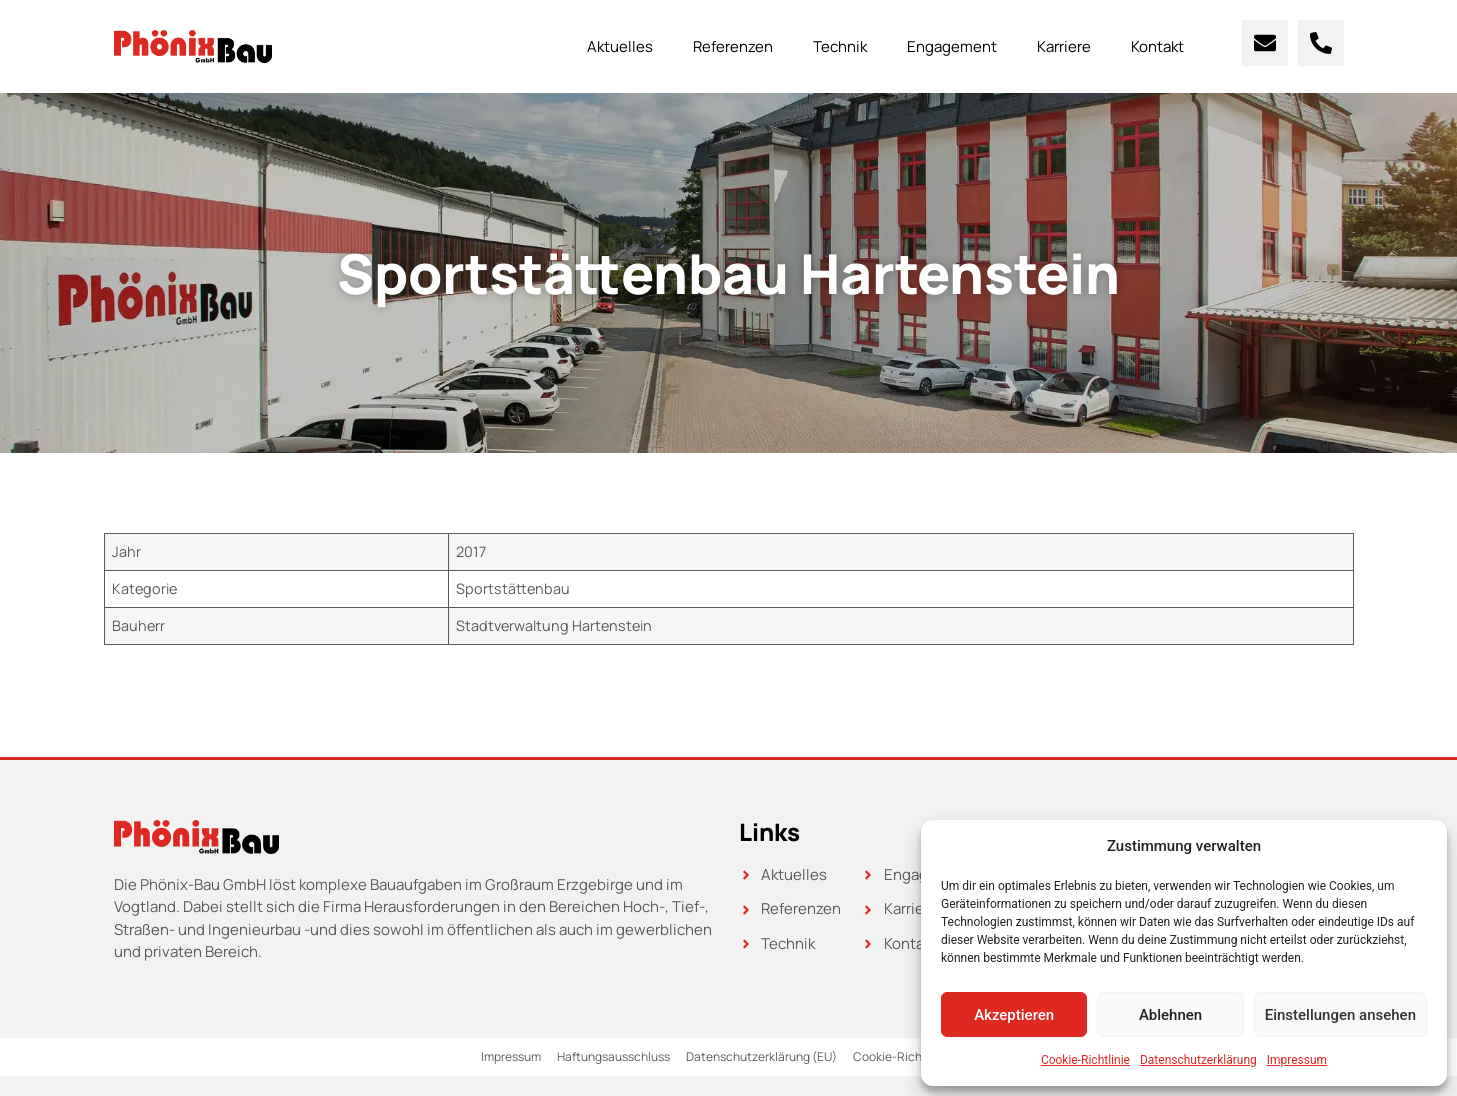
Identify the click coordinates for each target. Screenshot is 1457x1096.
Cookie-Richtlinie (1085, 1060)
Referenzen (733, 46)
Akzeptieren (1014, 1015)
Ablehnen (1170, 1015)
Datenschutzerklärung (1198, 1060)
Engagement (952, 46)
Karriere (1064, 46)
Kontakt (1157, 46)
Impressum (1297, 1060)
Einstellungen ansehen (1340, 1015)
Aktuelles (620, 46)
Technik (840, 46)
